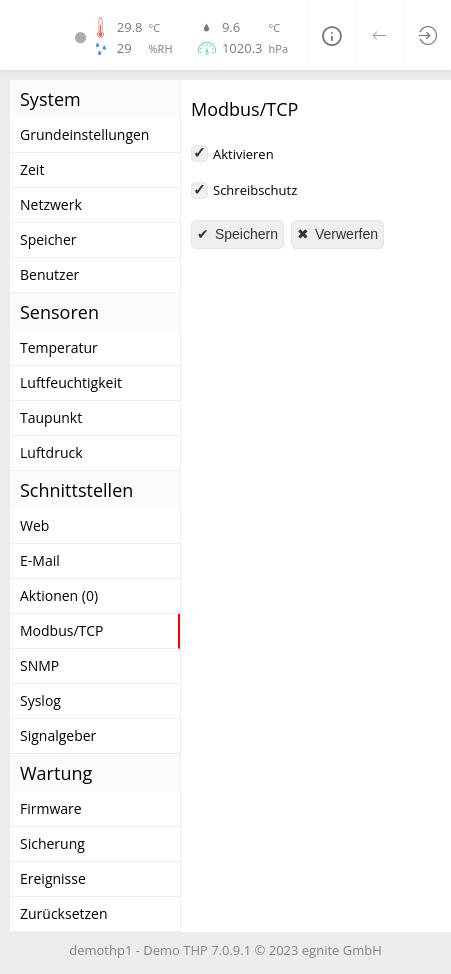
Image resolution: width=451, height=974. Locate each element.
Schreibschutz (255, 190)
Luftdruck (51, 452)
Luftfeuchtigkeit (71, 382)
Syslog (40, 700)
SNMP (39, 665)
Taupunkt (51, 417)
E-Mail (40, 560)
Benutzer (49, 274)
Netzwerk (51, 204)
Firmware (51, 808)
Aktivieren (243, 154)
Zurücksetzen (64, 913)
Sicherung (52, 843)
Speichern (244, 234)
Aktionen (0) (59, 595)
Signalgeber (58, 735)
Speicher (48, 239)
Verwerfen (344, 234)
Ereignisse (53, 878)
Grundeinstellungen (84, 134)
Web (34, 525)
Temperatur (59, 347)
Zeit (32, 169)
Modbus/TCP (62, 630)
